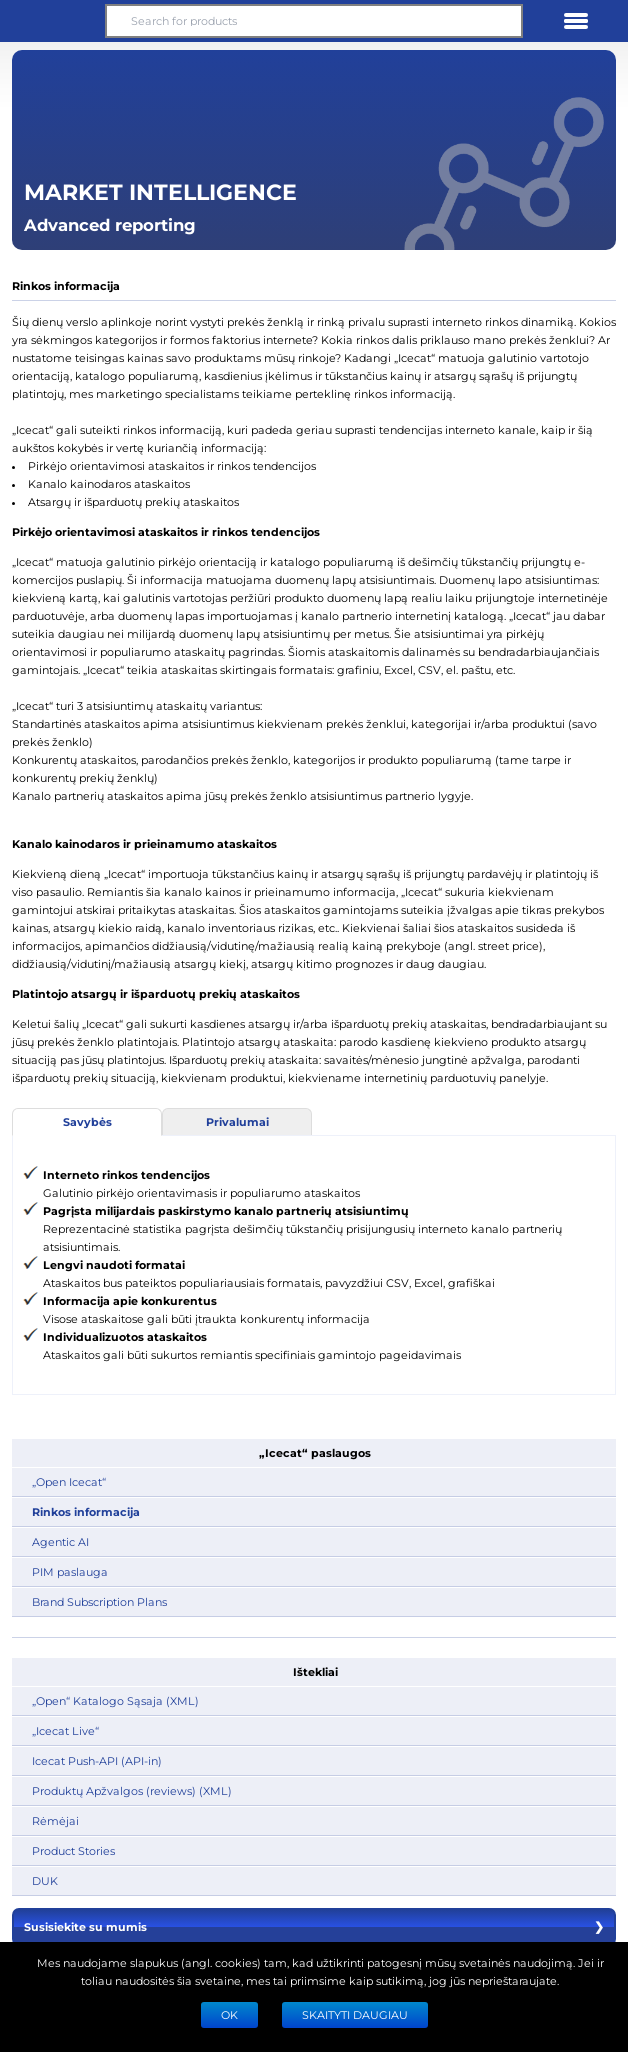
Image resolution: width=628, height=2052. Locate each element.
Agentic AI (60, 1541)
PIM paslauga (70, 1571)
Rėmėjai (55, 1820)
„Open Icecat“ (69, 1481)
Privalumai (237, 1121)
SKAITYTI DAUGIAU (355, 2014)
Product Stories (73, 1850)
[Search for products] (314, 21)
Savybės (87, 1121)
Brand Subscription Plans (99, 1601)
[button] (52, 21)
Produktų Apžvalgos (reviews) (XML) (132, 1790)
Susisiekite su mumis (314, 1927)
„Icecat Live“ (65, 1730)
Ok (229, 2014)
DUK (45, 1880)
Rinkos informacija (86, 1511)
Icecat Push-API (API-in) (97, 1760)
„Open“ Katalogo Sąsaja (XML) (115, 1700)
